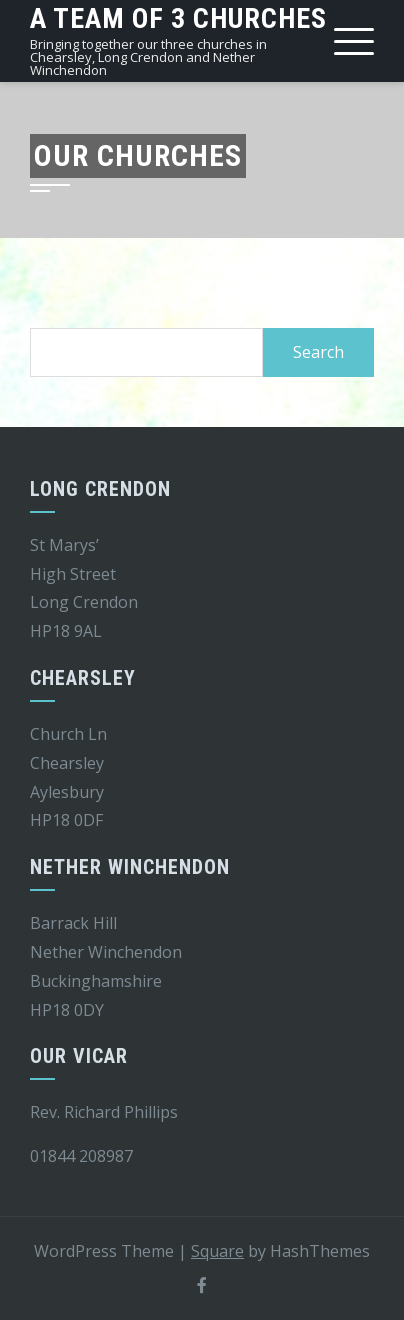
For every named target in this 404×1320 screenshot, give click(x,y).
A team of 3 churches (178, 18)
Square (217, 1251)
